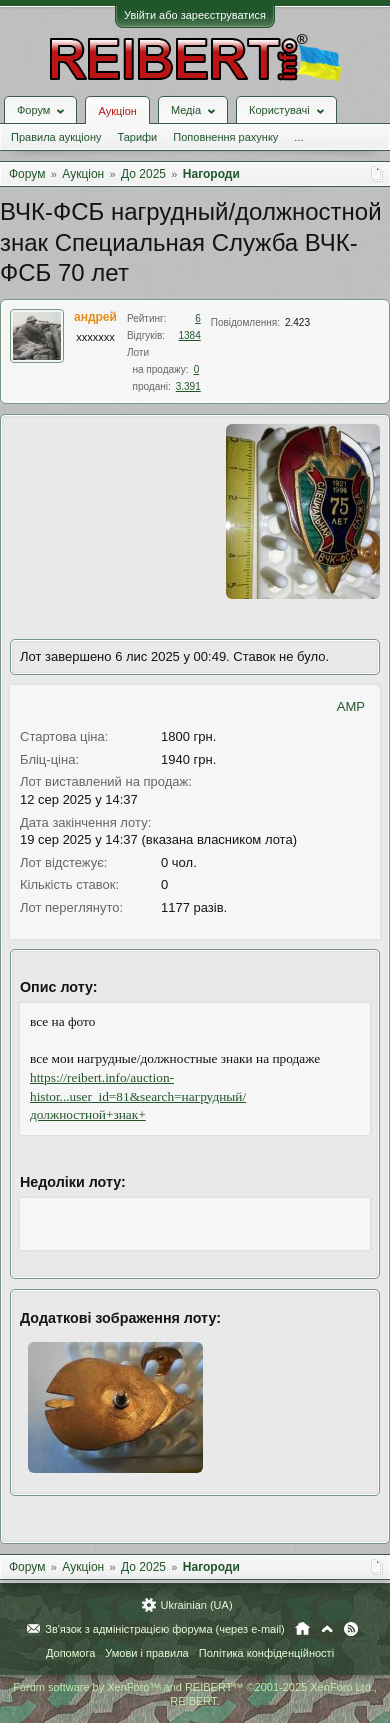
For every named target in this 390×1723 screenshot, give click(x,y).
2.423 (297, 322)
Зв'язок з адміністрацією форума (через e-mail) (165, 1629)
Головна (302, 1629)
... (298, 137)
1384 (190, 335)
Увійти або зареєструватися (195, 15)
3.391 (188, 386)
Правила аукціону (56, 137)
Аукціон (117, 111)
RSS (351, 1629)
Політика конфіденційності (266, 1653)
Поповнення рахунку (225, 137)
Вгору (327, 1629)
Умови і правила (146, 1653)
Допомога (70, 1653)
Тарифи (137, 137)
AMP (351, 706)
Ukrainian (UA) (196, 1605)
